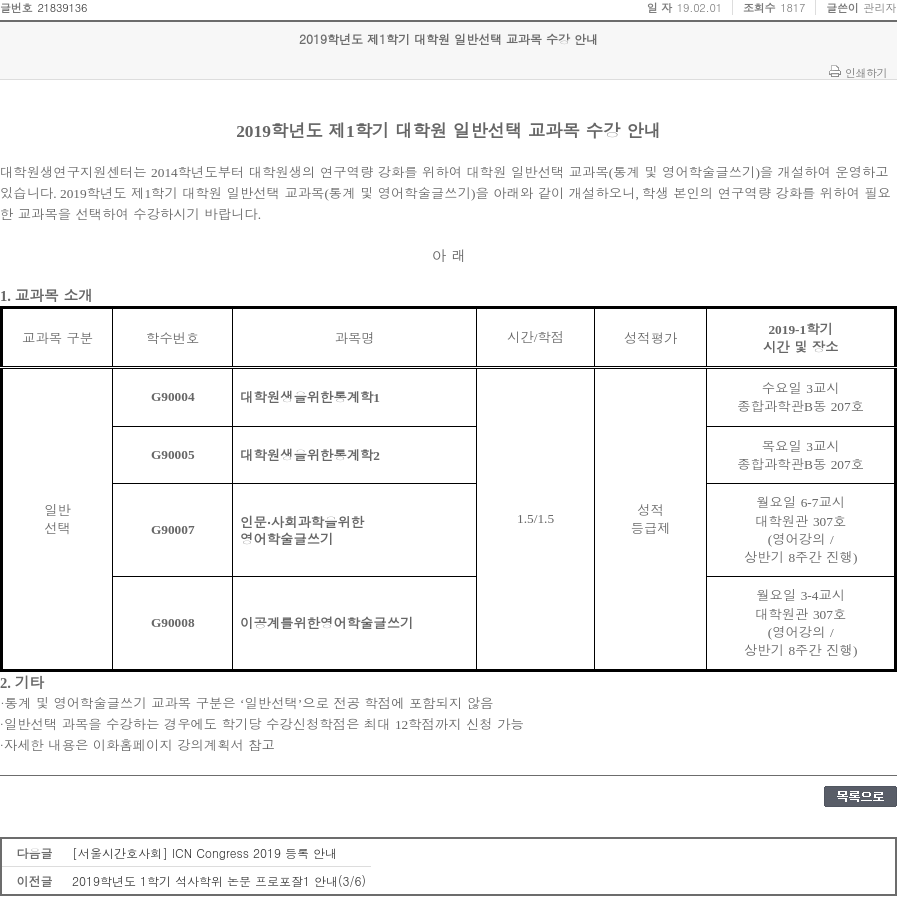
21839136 (62, 7)
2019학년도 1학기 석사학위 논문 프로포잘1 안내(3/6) (219, 880)
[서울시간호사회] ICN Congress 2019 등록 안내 (204, 852)
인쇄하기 (866, 72)
